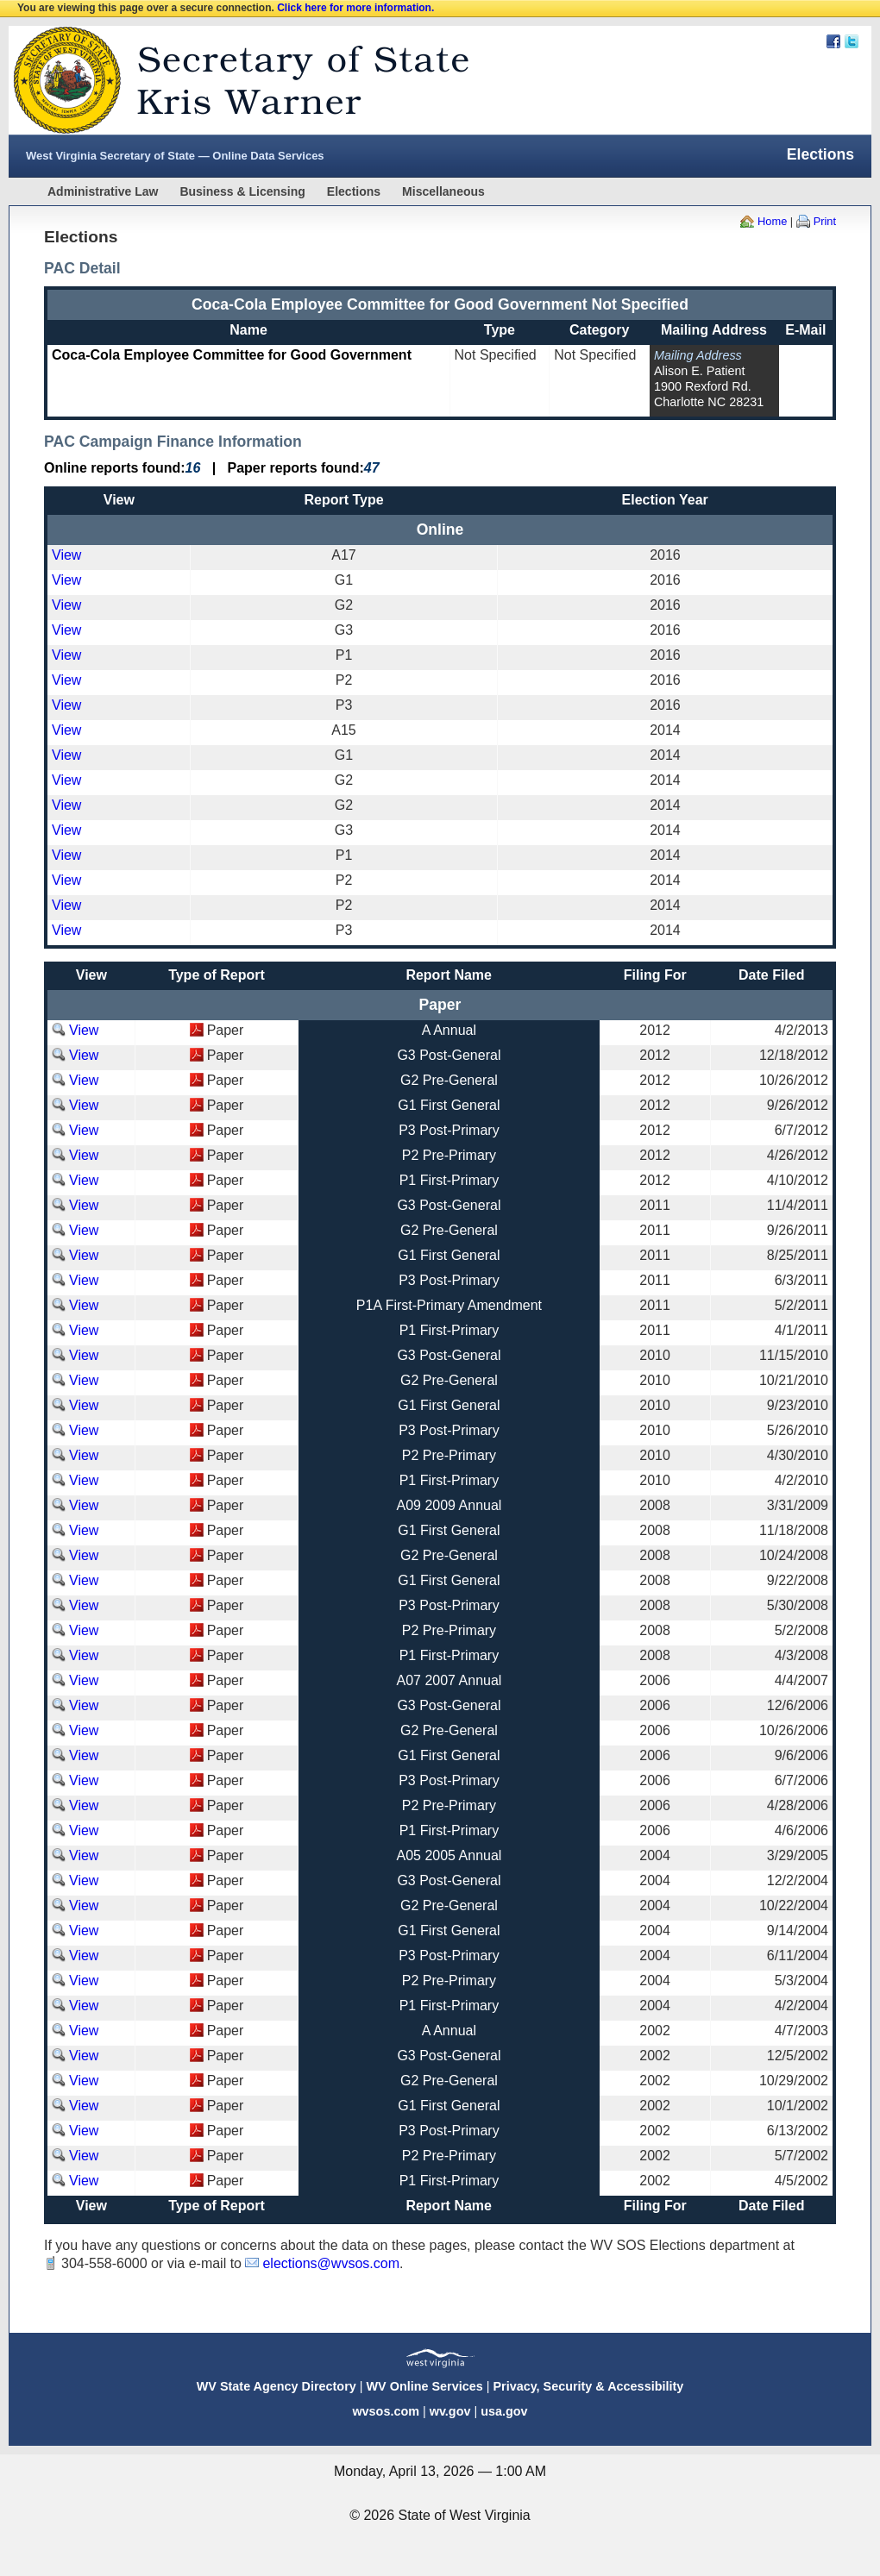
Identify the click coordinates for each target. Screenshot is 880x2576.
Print (825, 221)
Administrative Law (102, 191)
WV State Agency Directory (276, 2386)
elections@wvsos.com (330, 2263)
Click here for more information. (355, 8)
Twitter (851, 41)
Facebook (833, 41)
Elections (353, 191)
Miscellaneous (443, 191)
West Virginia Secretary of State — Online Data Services (175, 155)
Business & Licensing (242, 191)
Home (772, 221)
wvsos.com (385, 2411)
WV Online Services (425, 2386)
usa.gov (504, 2411)
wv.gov (450, 2411)
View (66, 555)
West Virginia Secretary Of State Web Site (231, 80)
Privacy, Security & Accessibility (588, 2386)
